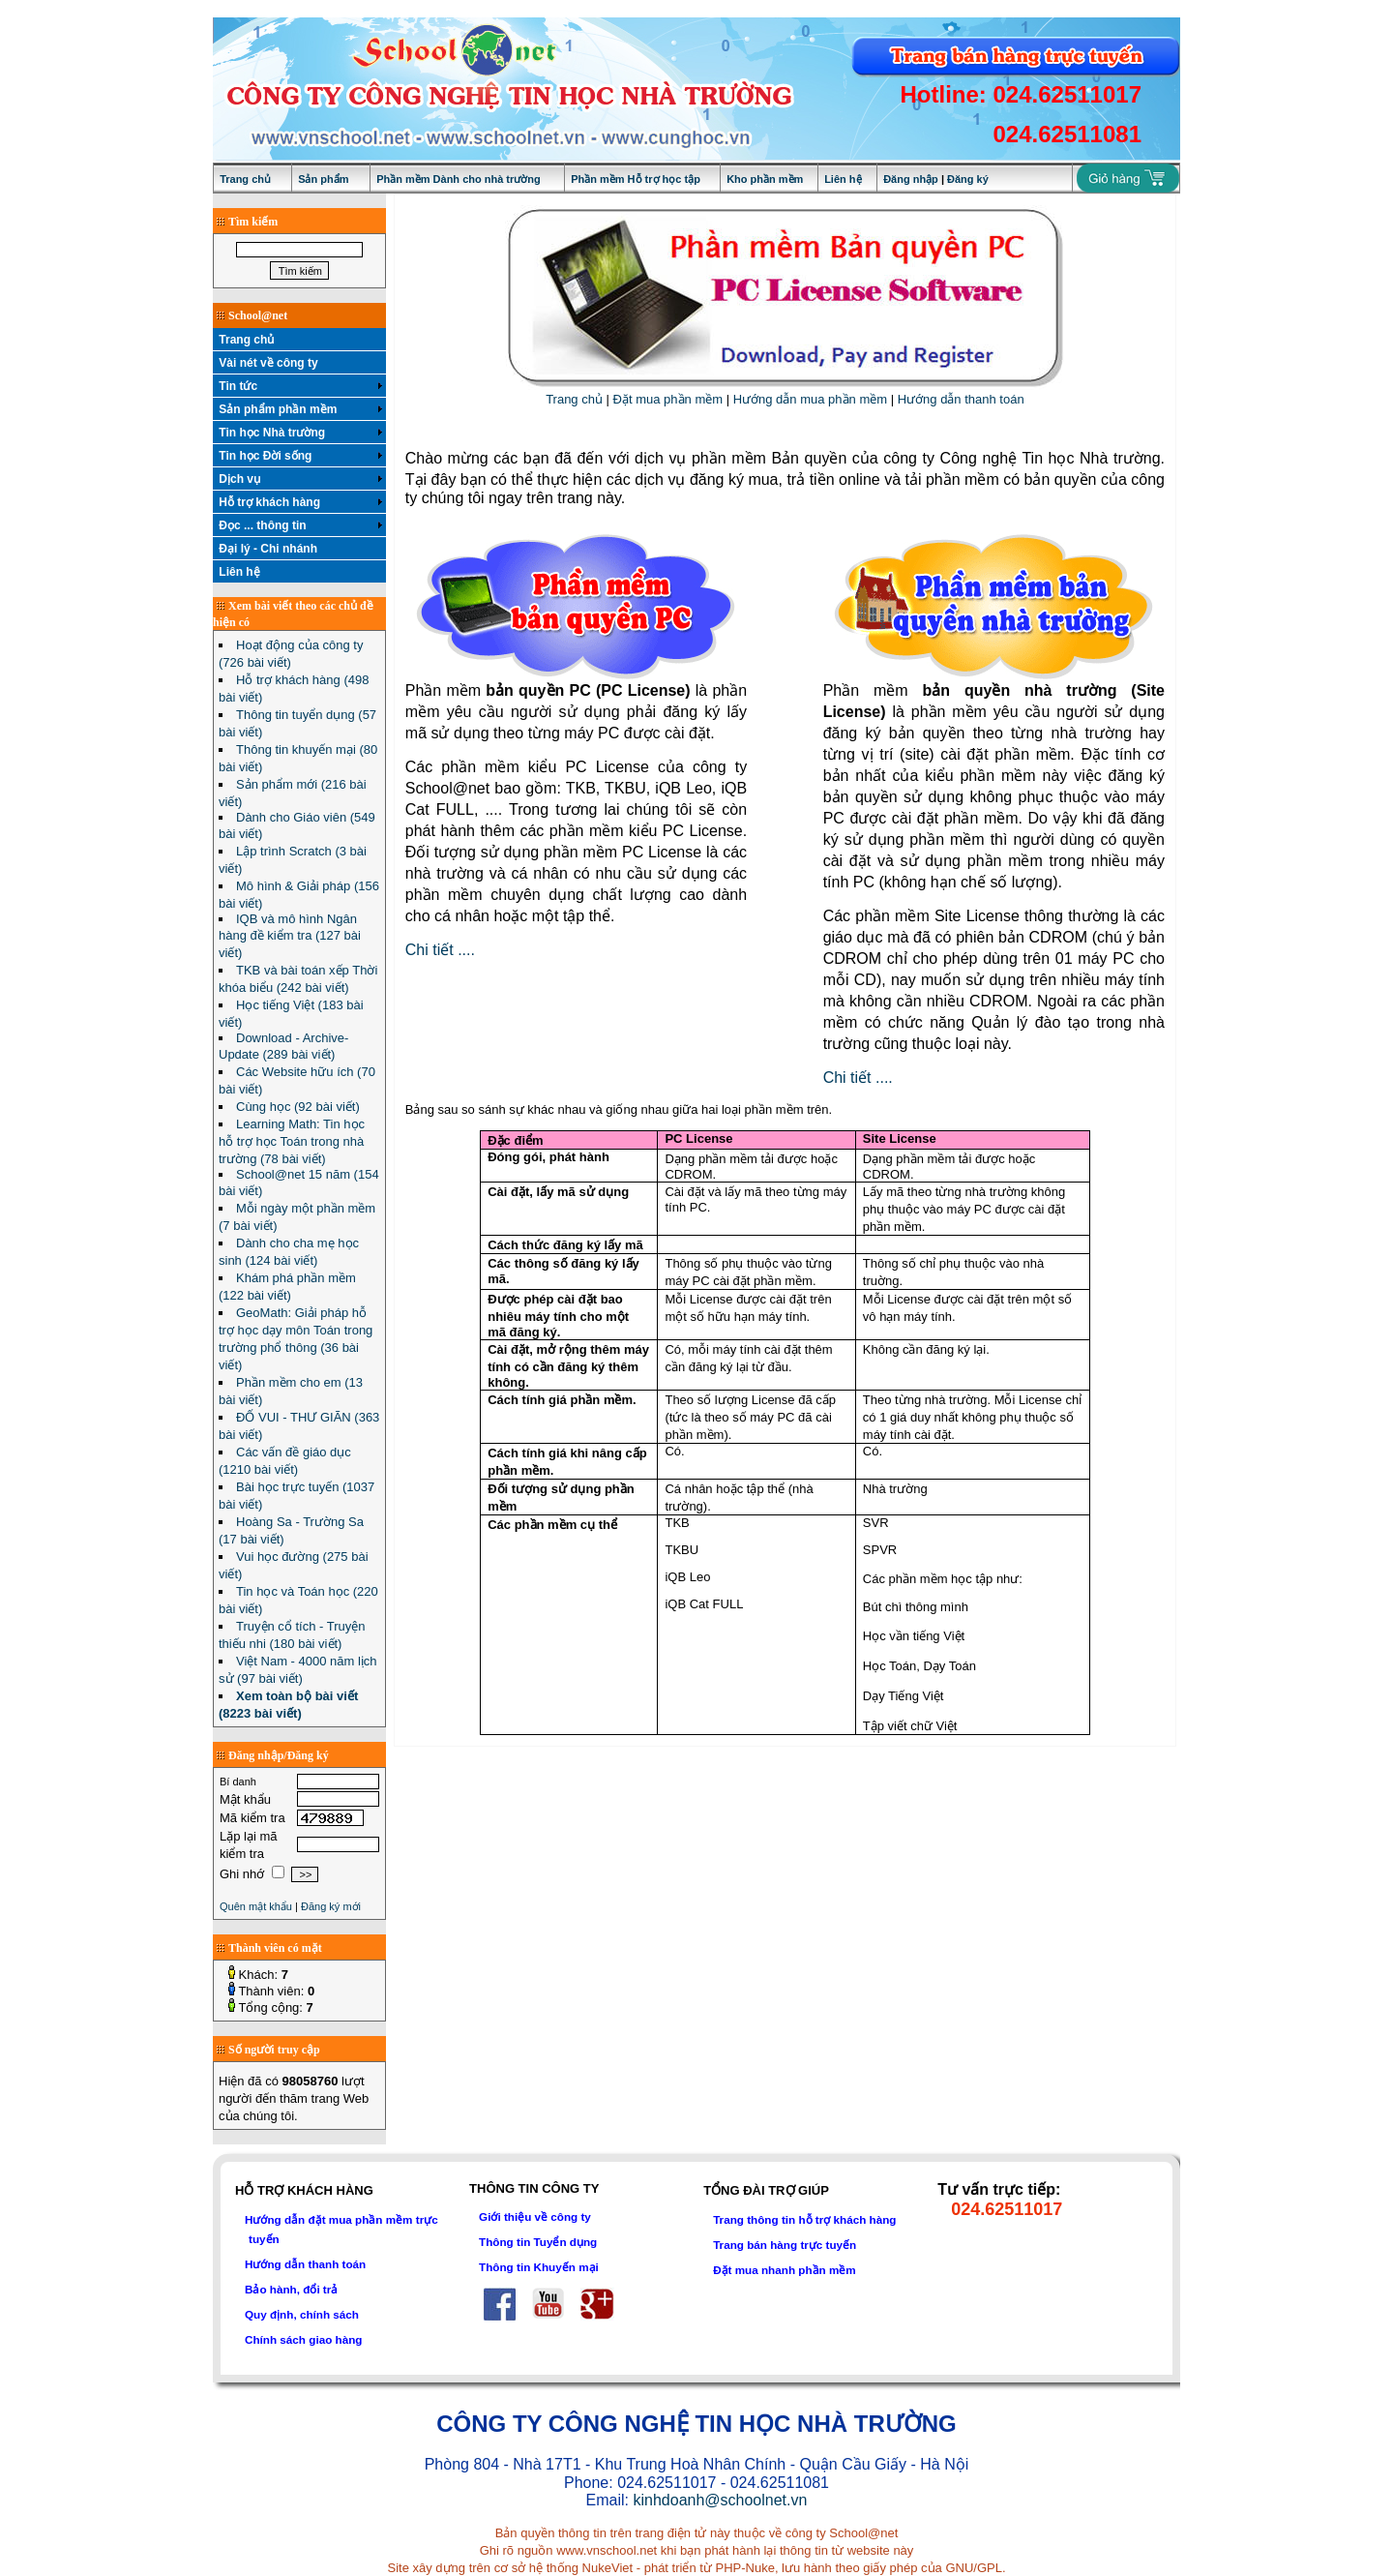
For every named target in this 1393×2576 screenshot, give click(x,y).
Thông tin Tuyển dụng (538, 2241)
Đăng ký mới (331, 1906)
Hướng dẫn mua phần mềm (810, 399)
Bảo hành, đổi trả (291, 2289)
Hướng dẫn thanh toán (961, 399)
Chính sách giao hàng (303, 2339)
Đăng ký (968, 179)
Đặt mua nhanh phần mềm (784, 2269)
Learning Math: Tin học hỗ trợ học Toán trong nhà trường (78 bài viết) (292, 1141)
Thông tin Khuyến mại (539, 2267)
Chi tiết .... (440, 950)
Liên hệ (842, 179)
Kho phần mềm (764, 179)
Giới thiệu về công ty (535, 2216)
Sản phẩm (323, 179)
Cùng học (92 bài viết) (298, 1106)
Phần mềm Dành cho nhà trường (458, 179)
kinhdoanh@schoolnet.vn (720, 2500)
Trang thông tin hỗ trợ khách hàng (804, 2219)
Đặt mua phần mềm (668, 399)
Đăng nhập (910, 179)
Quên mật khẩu (256, 1906)
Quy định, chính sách (302, 2314)
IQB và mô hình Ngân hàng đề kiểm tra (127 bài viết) (290, 936)
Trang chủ (245, 179)
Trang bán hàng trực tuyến (784, 2244)
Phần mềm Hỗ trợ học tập (635, 179)
